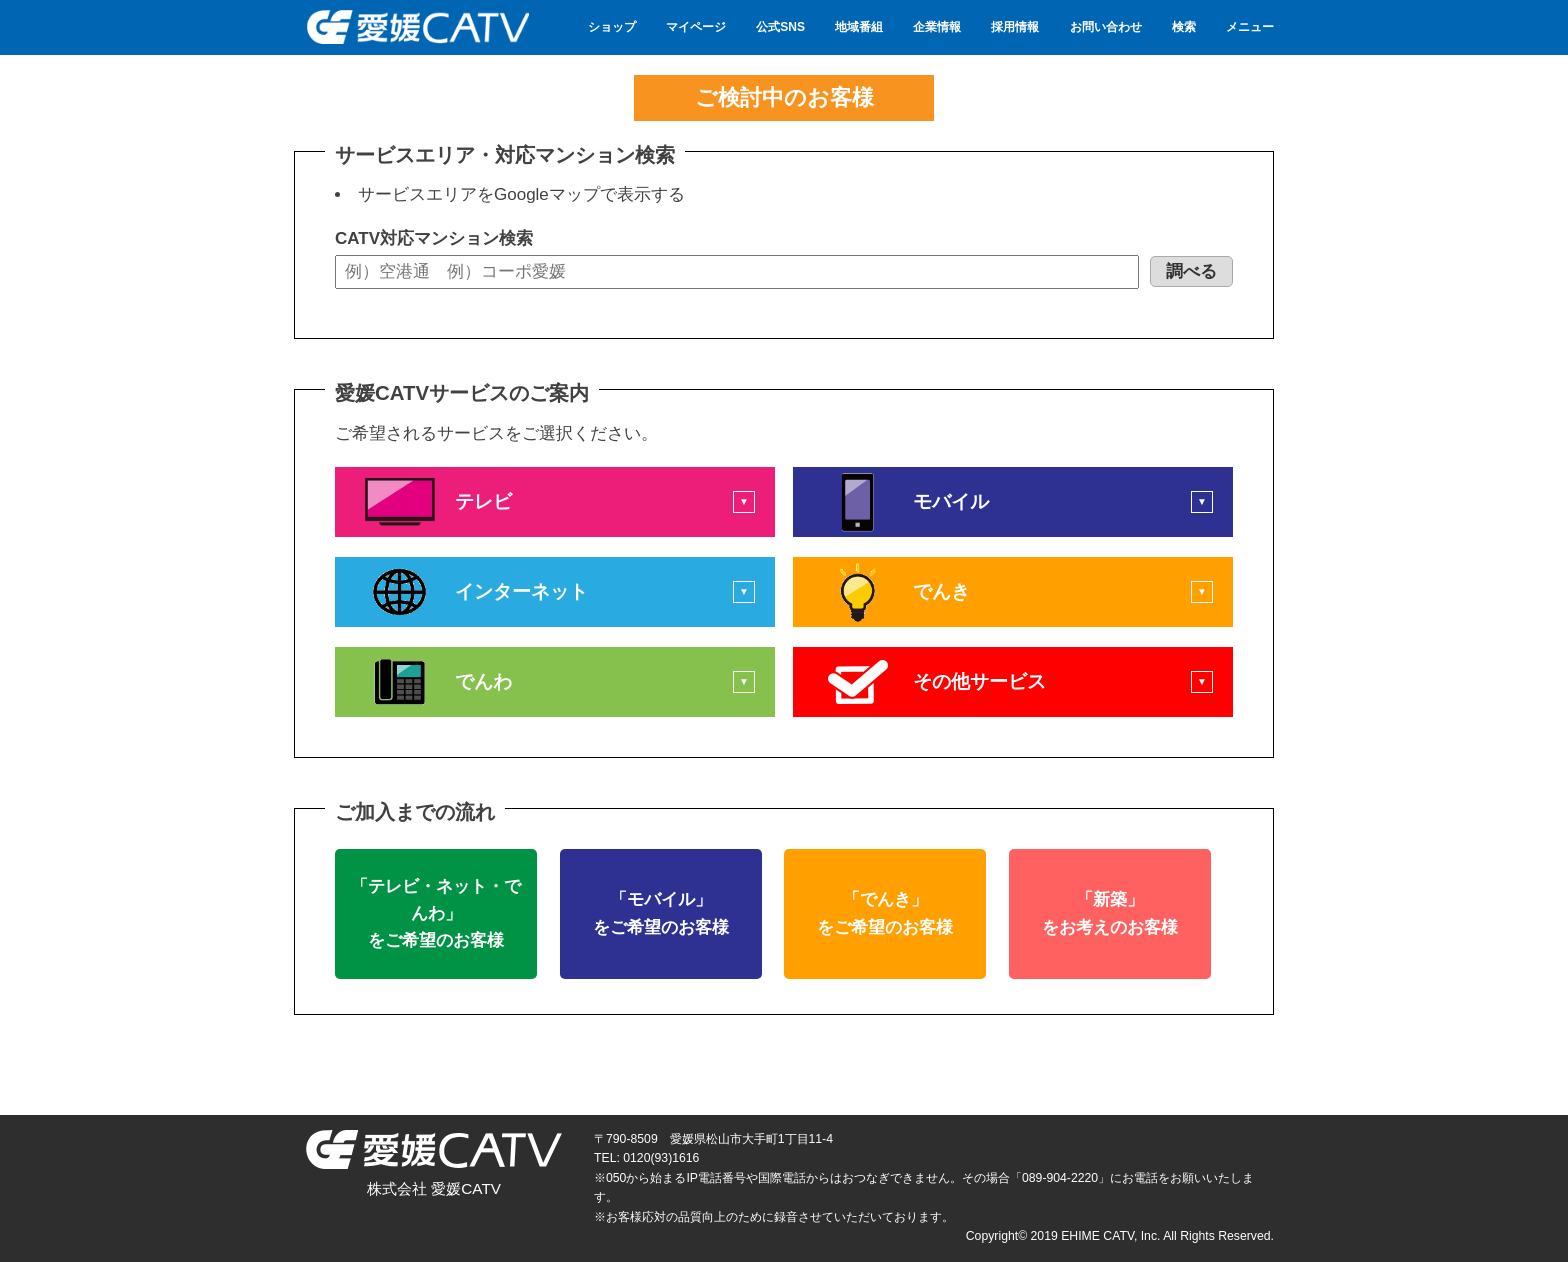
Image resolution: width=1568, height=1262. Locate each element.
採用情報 (1015, 27)
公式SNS (780, 27)
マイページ (696, 27)
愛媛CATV (416, 27)
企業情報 (937, 27)
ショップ (612, 27)
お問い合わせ (1106, 27)
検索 (1184, 27)
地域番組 (859, 27)
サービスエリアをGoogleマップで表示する (521, 194)
